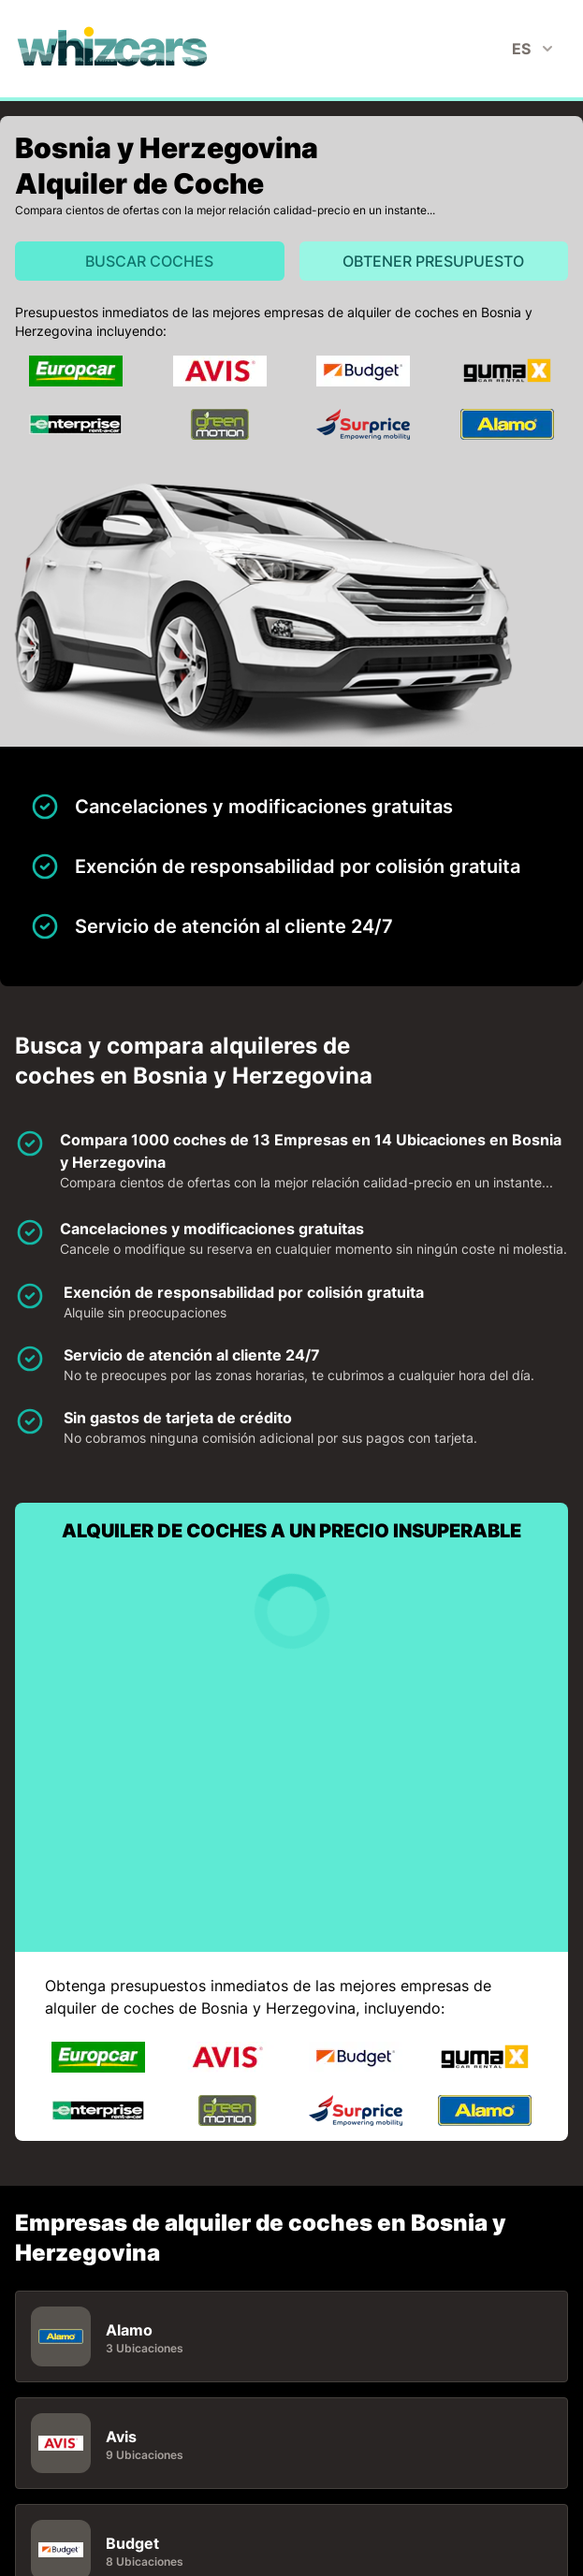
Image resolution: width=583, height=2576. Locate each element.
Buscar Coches (149, 261)
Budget (132, 2543)
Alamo (129, 2330)
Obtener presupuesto (433, 261)
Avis (121, 2436)
